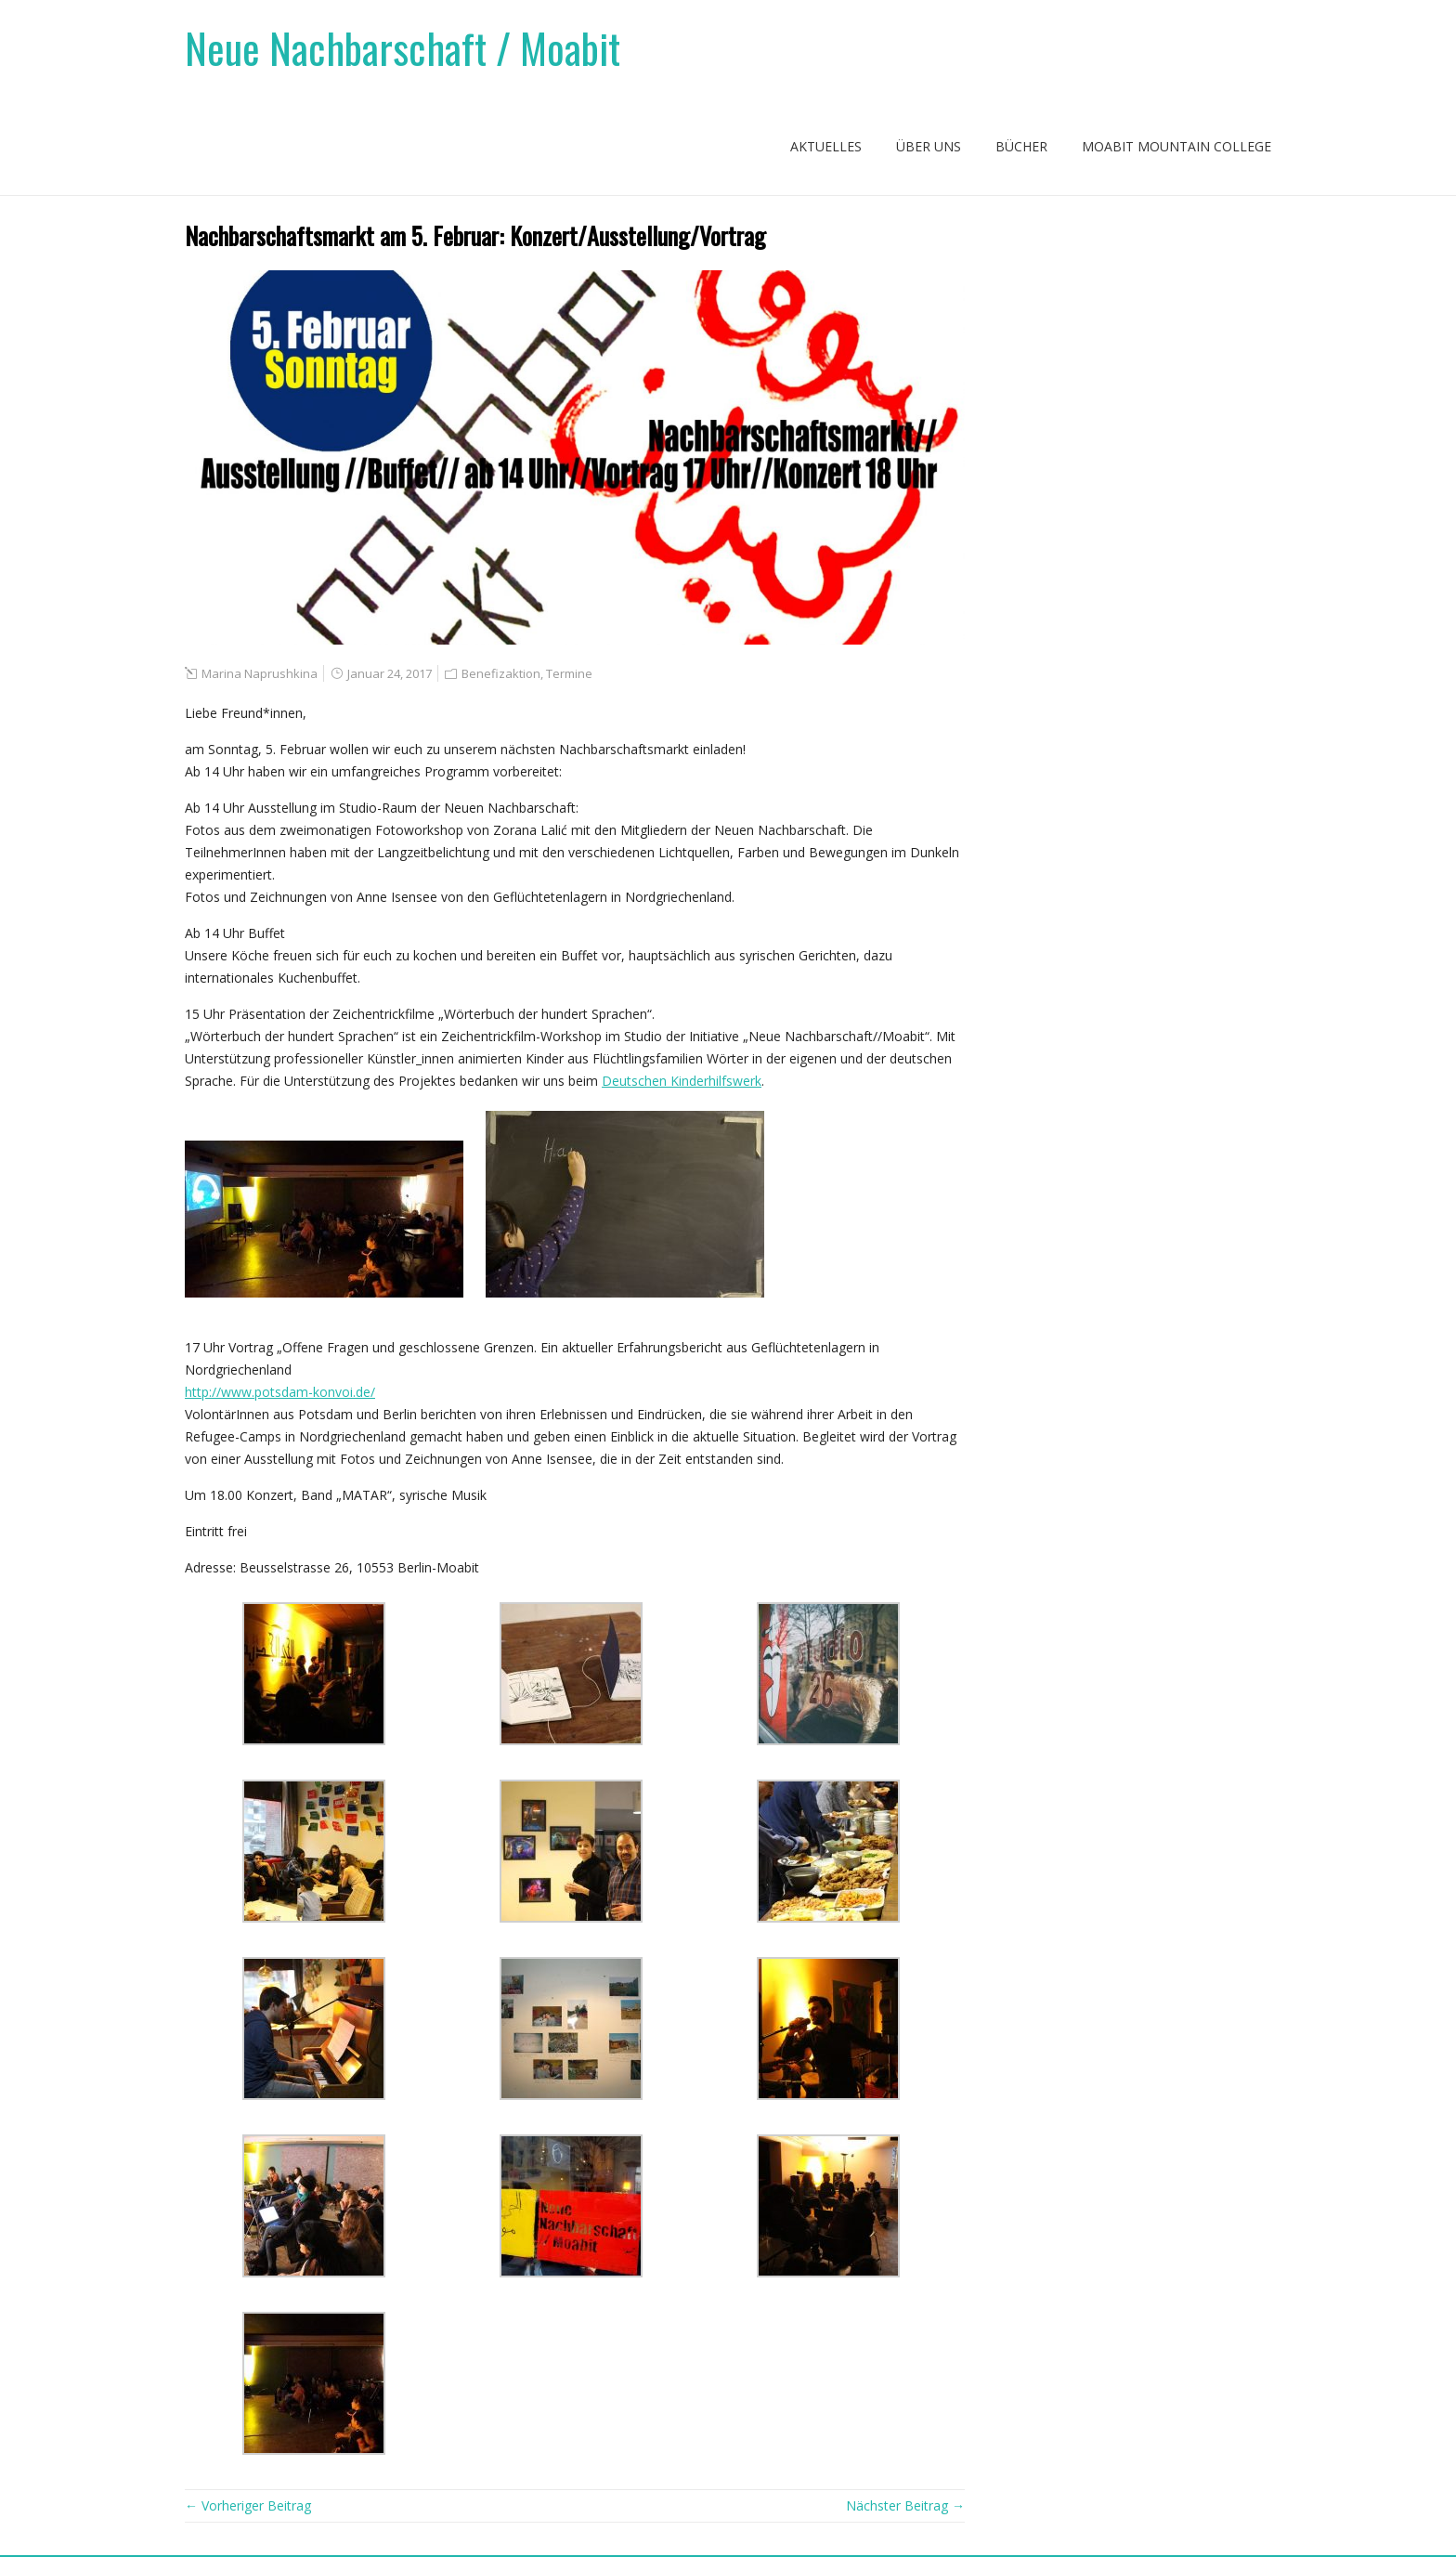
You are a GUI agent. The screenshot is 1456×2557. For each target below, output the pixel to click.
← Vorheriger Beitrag (248, 2505)
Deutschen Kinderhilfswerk (681, 1080)
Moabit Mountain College (1176, 146)
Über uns (928, 146)
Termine (569, 673)
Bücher (1021, 146)
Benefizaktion (501, 673)
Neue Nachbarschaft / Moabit (402, 48)
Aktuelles (826, 146)
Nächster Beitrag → (905, 2505)
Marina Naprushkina (260, 673)
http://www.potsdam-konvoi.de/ (280, 1392)
